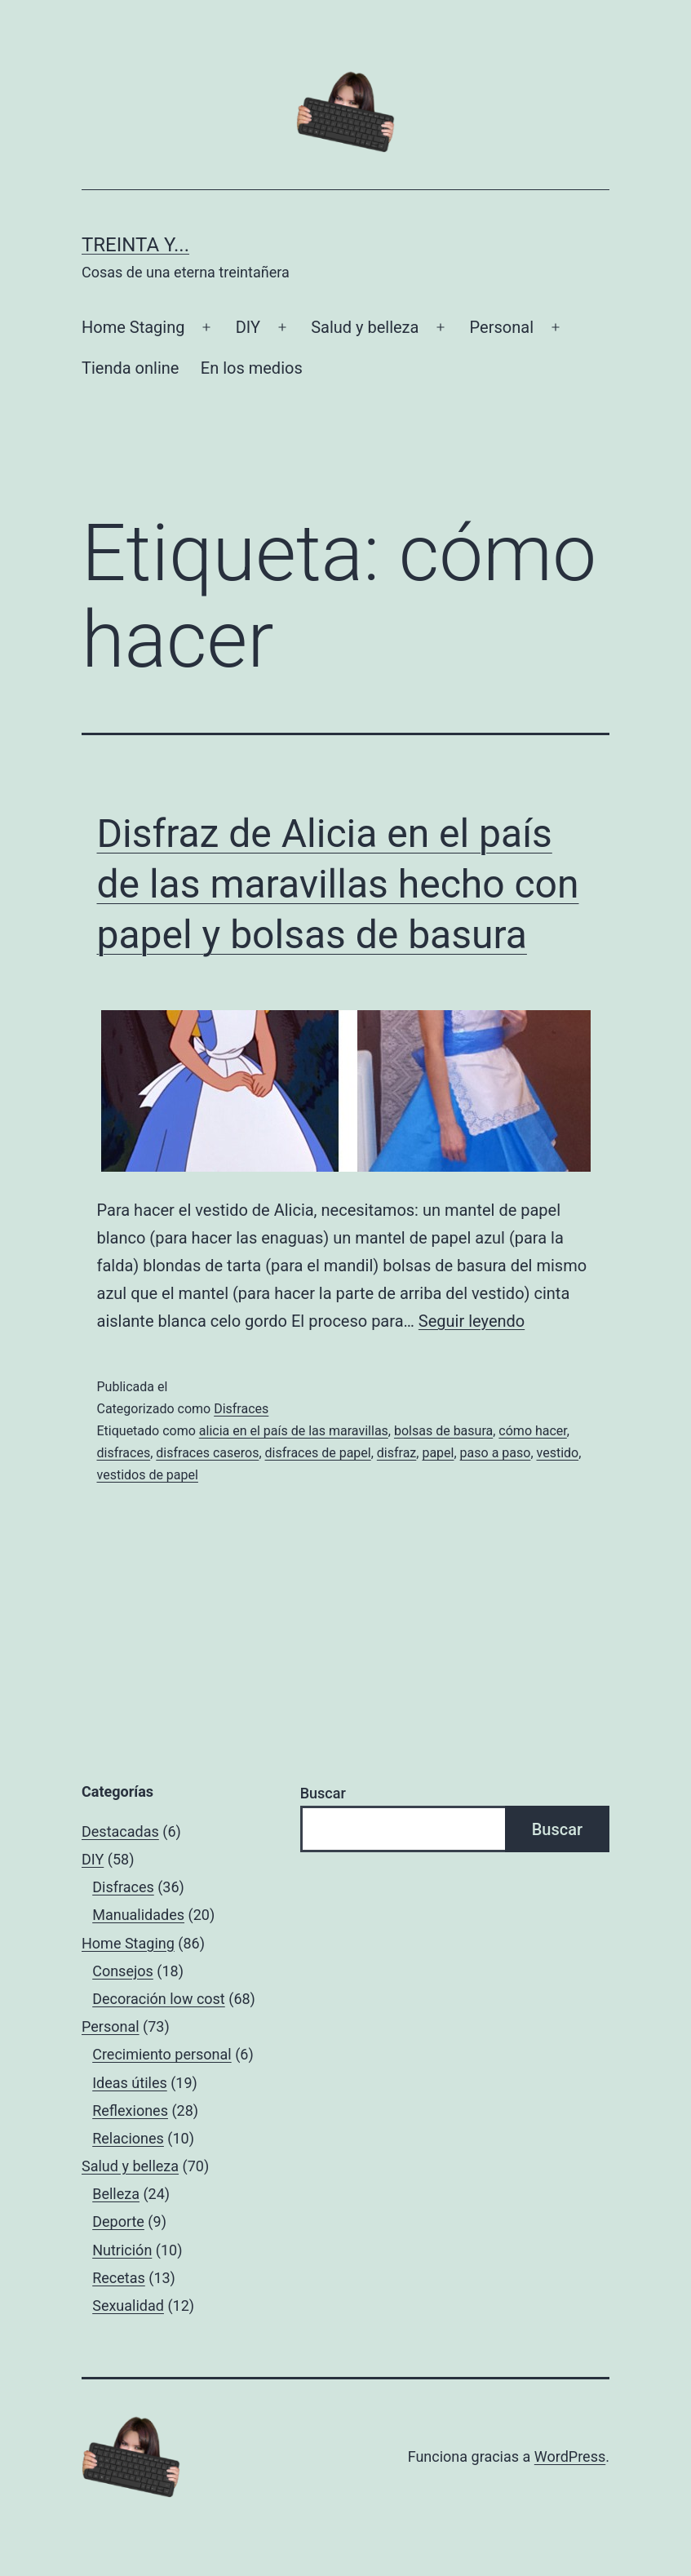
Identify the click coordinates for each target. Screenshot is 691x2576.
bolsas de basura (443, 1431)
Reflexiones (130, 2110)
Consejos (122, 1971)
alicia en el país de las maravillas (293, 1431)
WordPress (569, 2456)
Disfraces (241, 1409)
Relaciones (128, 2138)
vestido (558, 1453)
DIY (248, 327)
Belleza (116, 2193)
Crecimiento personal (162, 2054)
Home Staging (133, 327)
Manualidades (138, 1914)
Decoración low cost (158, 1998)
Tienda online (130, 368)
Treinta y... (135, 244)
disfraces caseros (207, 1453)
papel (438, 1453)
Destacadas (120, 1831)
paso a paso (495, 1453)
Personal (502, 327)
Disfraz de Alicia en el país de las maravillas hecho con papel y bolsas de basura (338, 884)
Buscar (323, 1793)
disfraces (124, 1453)
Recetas (118, 2277)
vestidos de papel (147, 1475)
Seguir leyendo (472, 1321)
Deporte (118, 2221)
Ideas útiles (129, 2082)
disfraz (396, 1453)
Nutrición (122, 2250)
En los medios (252, 368)
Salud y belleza (365, 327)
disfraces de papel (318, 1453)
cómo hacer (532, 1431)
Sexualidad (128, 2305)
